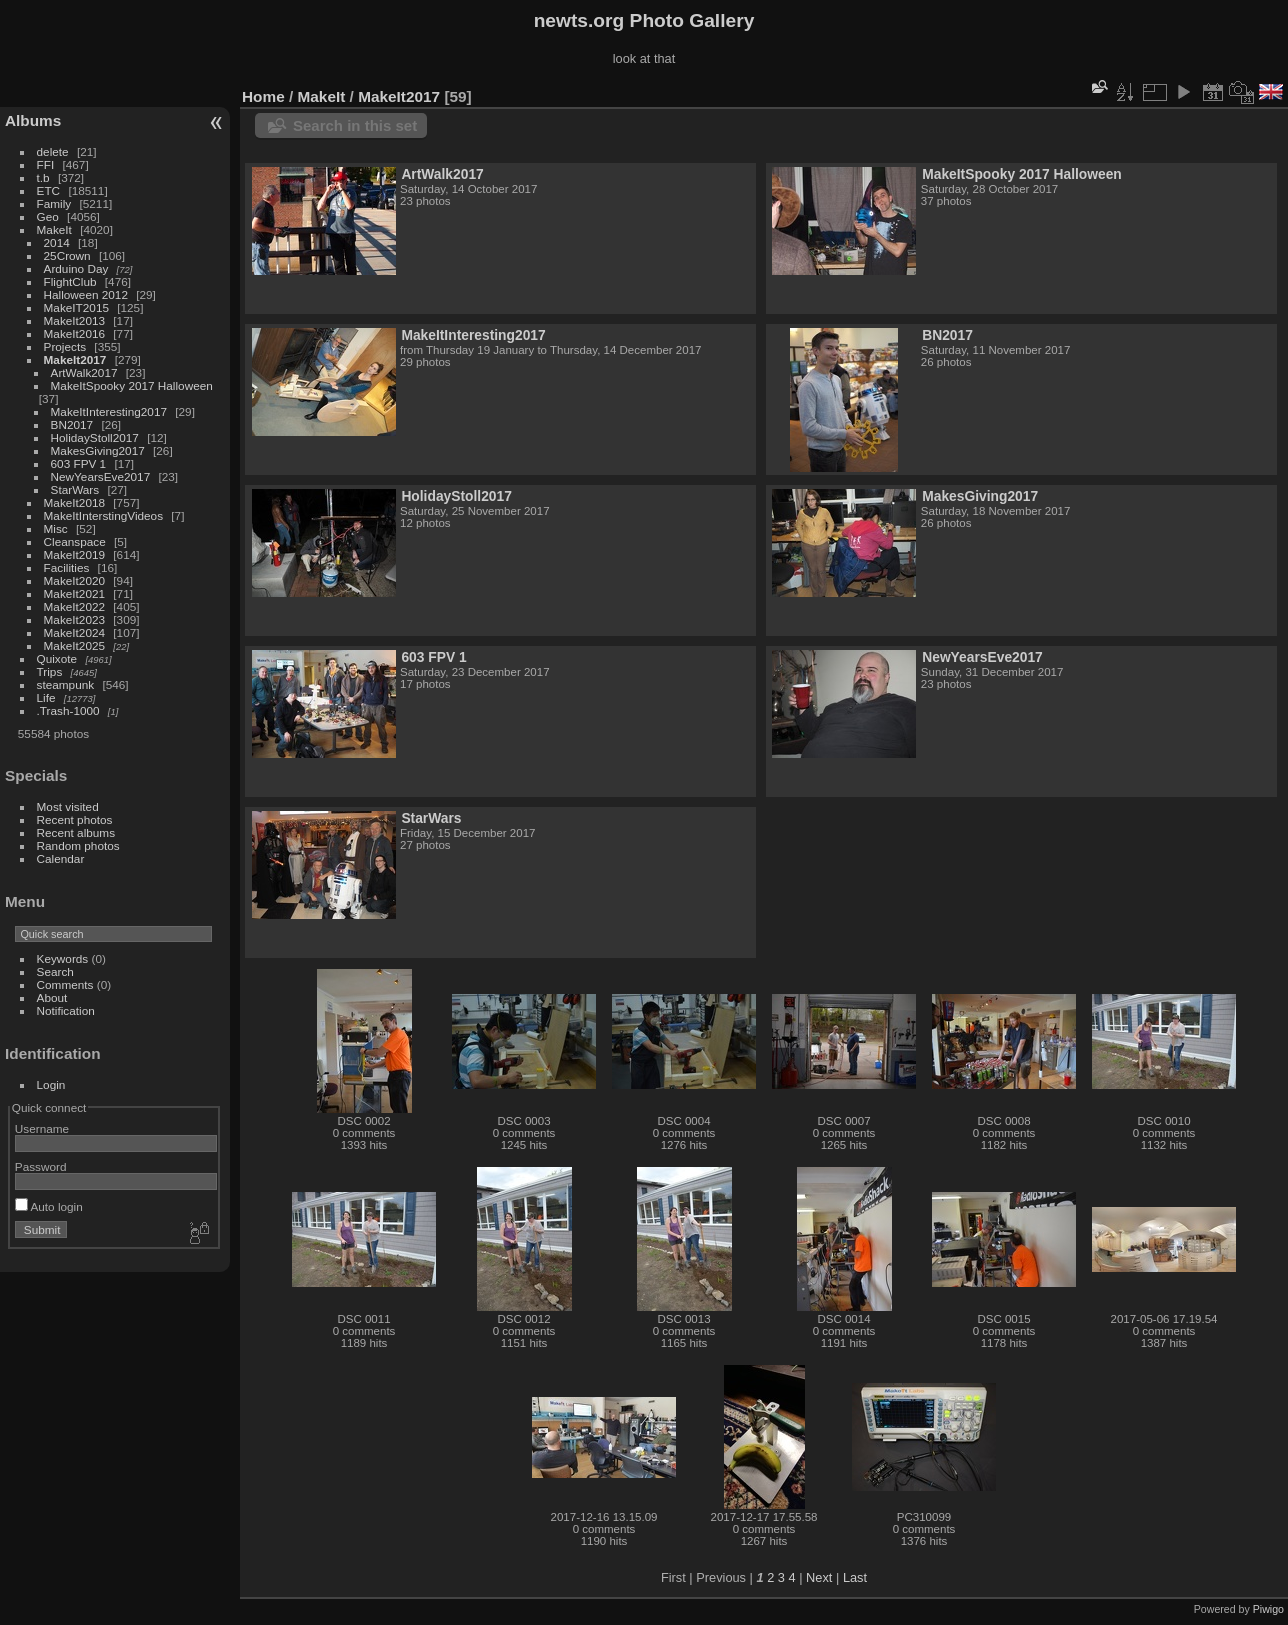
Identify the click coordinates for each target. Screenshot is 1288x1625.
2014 (57, 242)
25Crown (67, 255)
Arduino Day (76, 268)
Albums (33, 120)
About (52, 997)
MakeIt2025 (74, 645)
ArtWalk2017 (84, 372)
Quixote (57, 658)
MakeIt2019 (74, 554)
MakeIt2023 (74, 619)
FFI (46, 164)
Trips (50, 671)
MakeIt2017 (75, 359)
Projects (65, 346)
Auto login (49, 1206)
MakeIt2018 (74, 502)
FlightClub (70, 281)
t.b (43, 177)
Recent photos (75, 819)
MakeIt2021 (74, 593)
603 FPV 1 (79, 463)
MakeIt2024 (74, 632)
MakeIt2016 (74, 333)
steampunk (66, 684)
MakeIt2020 (74, 580)
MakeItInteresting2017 (109, 411)
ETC (49, 190)
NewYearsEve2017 (101, 476)
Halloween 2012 (86, 294)
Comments (65, 984)
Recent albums (76, 832)
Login (51, 1084)
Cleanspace (75, 541)
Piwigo (1268, 1609)
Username (42, 1128)
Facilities (67, 567)
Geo (48, 216)
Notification (66, 1010)
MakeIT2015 (76, 307)
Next (819, 1577)
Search (55, 971)
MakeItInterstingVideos (103, 515)
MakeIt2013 (74, 320)
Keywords (63, 958)
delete (53, 151)
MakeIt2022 (74, 606)
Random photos (78, 845)
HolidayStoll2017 (95, 437)
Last (855, 1577)
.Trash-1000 (68, 710)
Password (41, 1166)
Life (46, 697)
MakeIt (54, 229)
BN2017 (72, 424)
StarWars (75, 489)
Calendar (61, 858)
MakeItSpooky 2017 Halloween (132, 385)
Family (54, 203)
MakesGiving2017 (98, 450)
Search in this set (355, 125)
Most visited (68, 806)
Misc (56, 528)
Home (263, 96)
